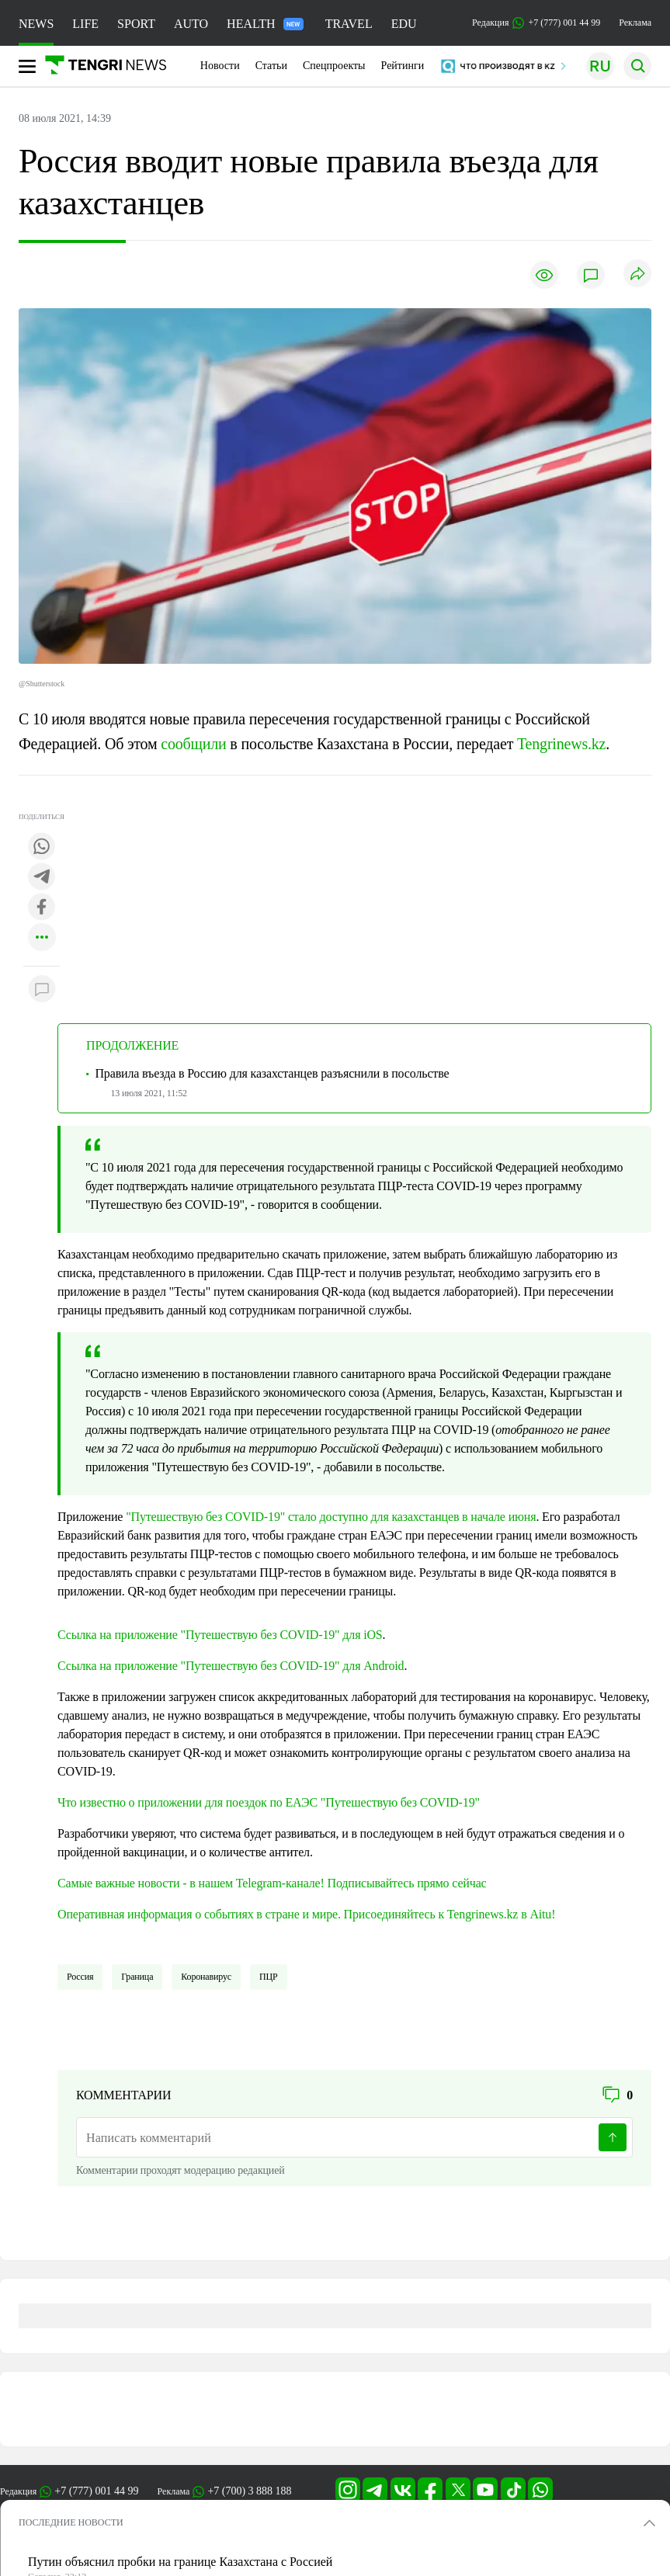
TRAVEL (349, 23)
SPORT (136, 23)
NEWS (36, 23)
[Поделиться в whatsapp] (42, 847)
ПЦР (268, 1976)
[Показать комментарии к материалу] (42, 989)
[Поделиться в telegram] (42, 878)
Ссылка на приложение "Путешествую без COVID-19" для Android (230, 1665)
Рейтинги (403, 65)
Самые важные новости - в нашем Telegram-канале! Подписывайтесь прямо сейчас (272, 1883)
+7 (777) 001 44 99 (96, 2491)
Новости (220, 65)
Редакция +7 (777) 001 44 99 (536, 23)
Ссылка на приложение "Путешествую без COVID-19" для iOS (220, 1634)
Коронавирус (206, 1976)
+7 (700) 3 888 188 (249, 2491)
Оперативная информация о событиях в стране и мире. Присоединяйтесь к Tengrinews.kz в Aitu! (306, 1914)
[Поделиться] (637, 274)
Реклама (635, 22)
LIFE (85, 23)
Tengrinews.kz (561, 743)
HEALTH (265, 23)
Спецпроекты (334, 65)
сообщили (193, 743)
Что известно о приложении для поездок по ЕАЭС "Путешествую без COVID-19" (268, 1802)
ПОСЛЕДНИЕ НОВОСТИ (71, 2522)
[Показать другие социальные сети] (42, 938)
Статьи (271, 65)
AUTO (191, 23)
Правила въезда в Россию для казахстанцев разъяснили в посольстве (272, 1073)
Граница (137, 1976)
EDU (404, 23)
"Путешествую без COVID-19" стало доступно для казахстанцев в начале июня (331, 1516)
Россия (80, 1976)
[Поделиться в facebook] (42, 908)
